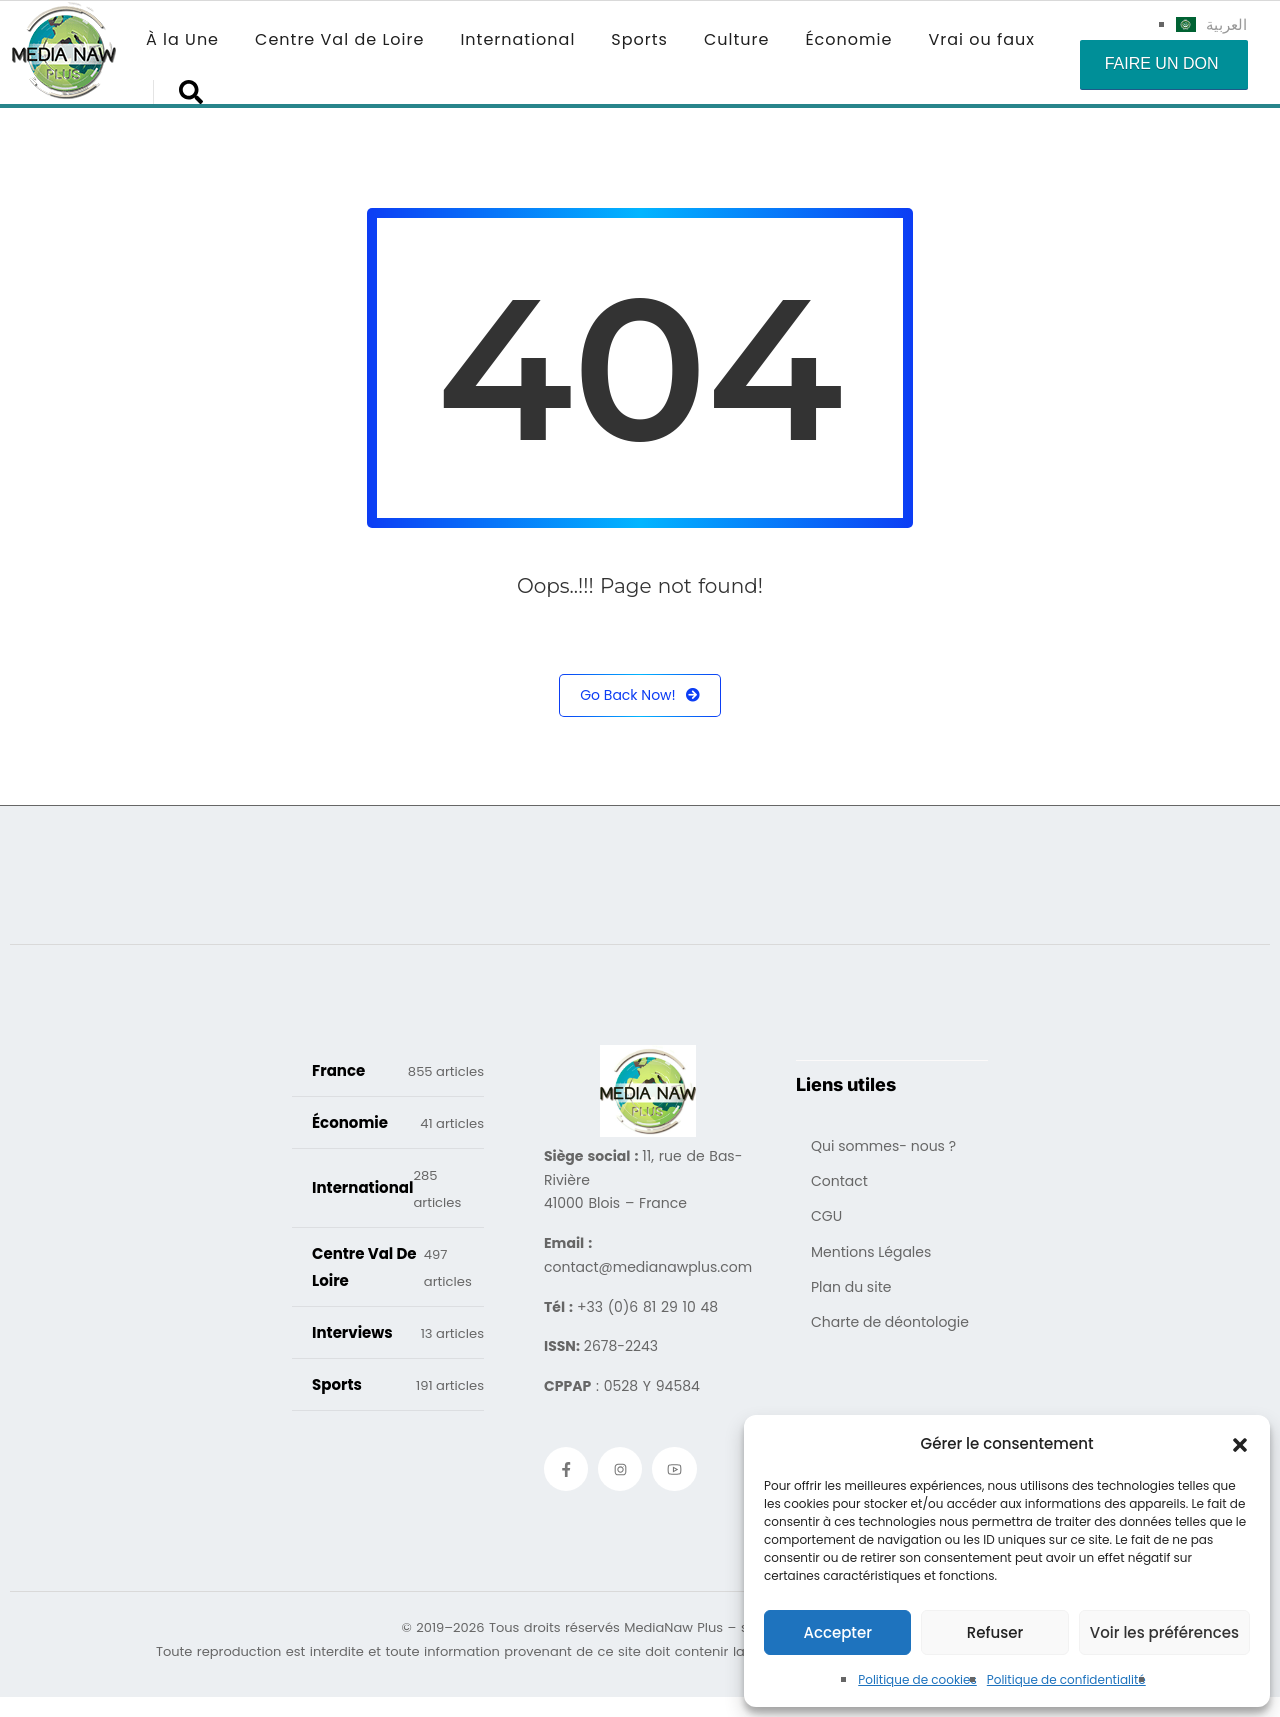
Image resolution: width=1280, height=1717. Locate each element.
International (517, 39)
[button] (1240, 1444)
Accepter (837, 1632)
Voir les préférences (1164, 1632)
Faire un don (1162, 63)
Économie (848, 39)
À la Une (182, 39)
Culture (736, 39)
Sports (639, 39)
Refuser (995, 1632)
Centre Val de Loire (339, 39)
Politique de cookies (917, 1679)
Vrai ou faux (981, 39)
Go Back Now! (640, 695)
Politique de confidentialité (1066, 1679)
